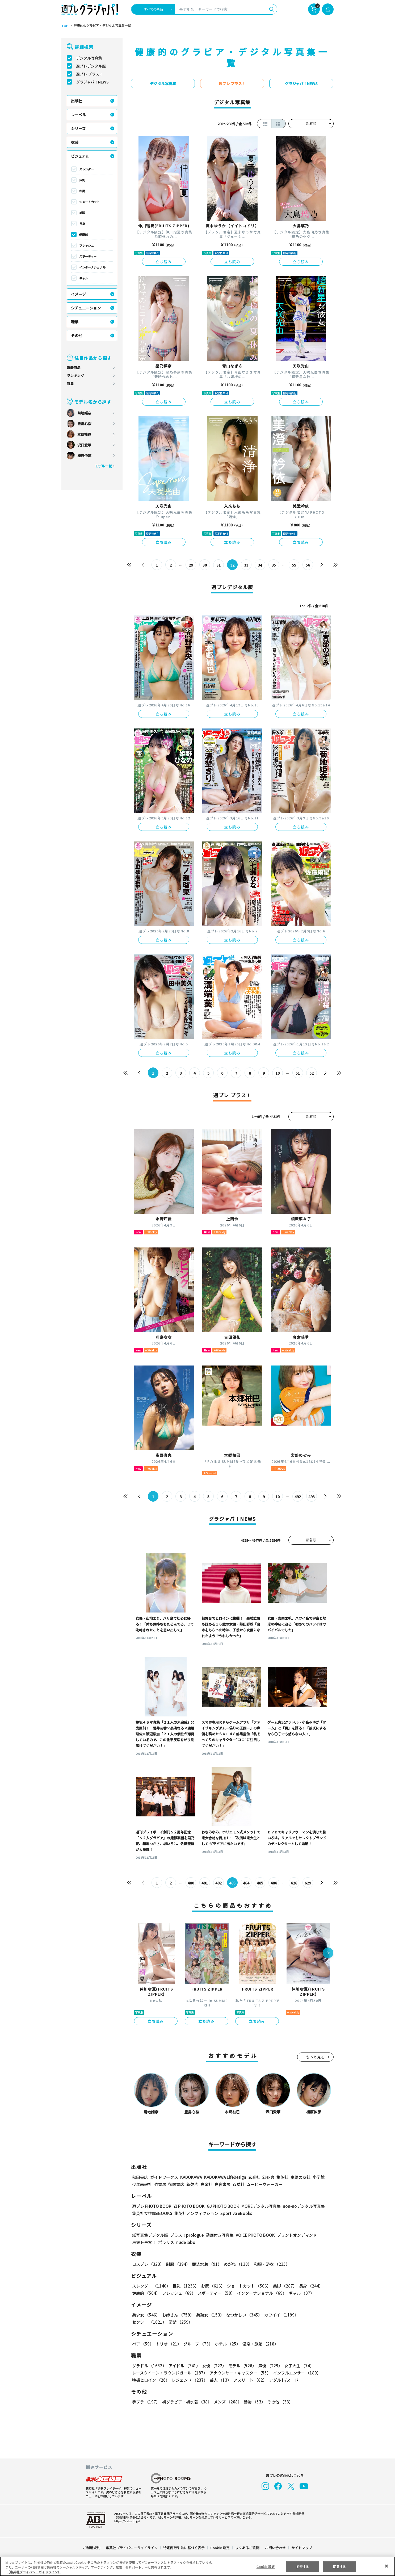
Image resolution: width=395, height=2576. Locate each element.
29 (191, 565)
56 (307, 565)
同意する (339, 2566)
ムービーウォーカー (265, 2184)
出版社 (76, 100)
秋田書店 (140, 2177)
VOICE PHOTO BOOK (254, 2235)
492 (297, 1496)
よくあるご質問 (247, 2547)
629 (307, 1883)
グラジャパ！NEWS (92, 82)
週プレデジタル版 (91, 66)
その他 (76, 335)
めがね (236, 2264)
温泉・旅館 (259, 2344)
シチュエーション (86, 308)
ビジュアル (80, 156)
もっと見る (315, 2056)
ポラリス (166, 2242)
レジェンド (189, 2380)
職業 (74, 321)
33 (246, 565)
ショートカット (89, 202)
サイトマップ (301, 2547)
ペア (142, 2344)
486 (274, 1883)
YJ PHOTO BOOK (188, 2206)
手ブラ (145, 2402)
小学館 (318, 2177)
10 (277, 1073)
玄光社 (253, 2177)
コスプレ (147, 2264)
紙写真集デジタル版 (150, 2235)
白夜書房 (222, 2184)
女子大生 (296, 2365)
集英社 (282, 2177)
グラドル (149, 2365)
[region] (197, 2566)
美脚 (82, 213)
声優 (268, 2365)
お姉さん (177, 2315)
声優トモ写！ (144, 2242)
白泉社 (206, 2184)
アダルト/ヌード (282, 2380)
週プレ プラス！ (89, 74)
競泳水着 (206, 2264)
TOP (64, 25)
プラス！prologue (186, 2235)
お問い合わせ (275, 2547)
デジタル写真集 (89, 58)
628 (294, 1883)
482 (218, 1883)
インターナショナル (92, 267)
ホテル (226, 2344)
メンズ (226, 2402)
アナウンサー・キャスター (239, 2373)
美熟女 (209, 2315)
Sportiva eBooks (235, 2213)
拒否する (302, 2566)
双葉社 (239, 2184)
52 (311, 1073)
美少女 (145, 2315)
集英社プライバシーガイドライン (132, 2547)
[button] (328, 1953)
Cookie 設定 (220, 2547)
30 (205, 565)
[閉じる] (386, 2566)
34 (260, 565)
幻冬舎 (268, 2177)
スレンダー (86, 169)
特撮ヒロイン (150, 2380)
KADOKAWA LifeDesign (225, 2177)
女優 (213, 2365)
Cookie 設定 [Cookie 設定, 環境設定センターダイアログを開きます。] (266, 2566)
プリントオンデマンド (294, 2235)
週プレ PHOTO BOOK (151, 2206)
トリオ (168, 2344)
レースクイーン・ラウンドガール (169, 2373)
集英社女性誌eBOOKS (152, 2213)
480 (191, 1883)
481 (204, 1883)
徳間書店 (176, 2184)
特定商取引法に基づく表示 (184, 2547)
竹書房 (160, 2184)
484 (246, 1883)
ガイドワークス (164, 2177)
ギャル (83, 278)
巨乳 (82, 180)
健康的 (83, 234)
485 (260, 1883)
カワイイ (279, 2315)
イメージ (78, 294)
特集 (70, 383)
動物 (253, 2402)
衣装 (74, 142)
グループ (197, 2344)
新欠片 (192, 2184)
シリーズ (78, 128)
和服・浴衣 (270, 2264)
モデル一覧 (103, 465)
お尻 (82, 191)
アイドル (183, 2365)
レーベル (78, 114)
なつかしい (242, 2315)
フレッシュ (86, 245)
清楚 (144, 2322)
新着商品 (74, 367)
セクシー (315, 2315)
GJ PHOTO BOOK (220, 2206)
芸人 (219, 2380)
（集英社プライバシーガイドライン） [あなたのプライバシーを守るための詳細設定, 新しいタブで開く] (34, 2572)
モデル (240, 2365)
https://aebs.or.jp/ (126, 2521)
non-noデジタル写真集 (300, 2206)
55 (294, 565)
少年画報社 (142, 2184)
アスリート (249, 2380)
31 (218, 565)
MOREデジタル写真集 (257, 2206)
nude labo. (186, 2242)
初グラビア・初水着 (186, 2402)
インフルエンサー (296, 2373)
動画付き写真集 (219, 2235)
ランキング (75, 375)
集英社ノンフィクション (195, 2213)
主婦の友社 (300, 2177)
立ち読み (164, 261)
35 (274, 565)
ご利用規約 (91, 2547)
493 (311, 1496)
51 (298, 1073)
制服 (177, 2264)
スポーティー (87, 256)
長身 (82, 223)
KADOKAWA (191, 2177)
